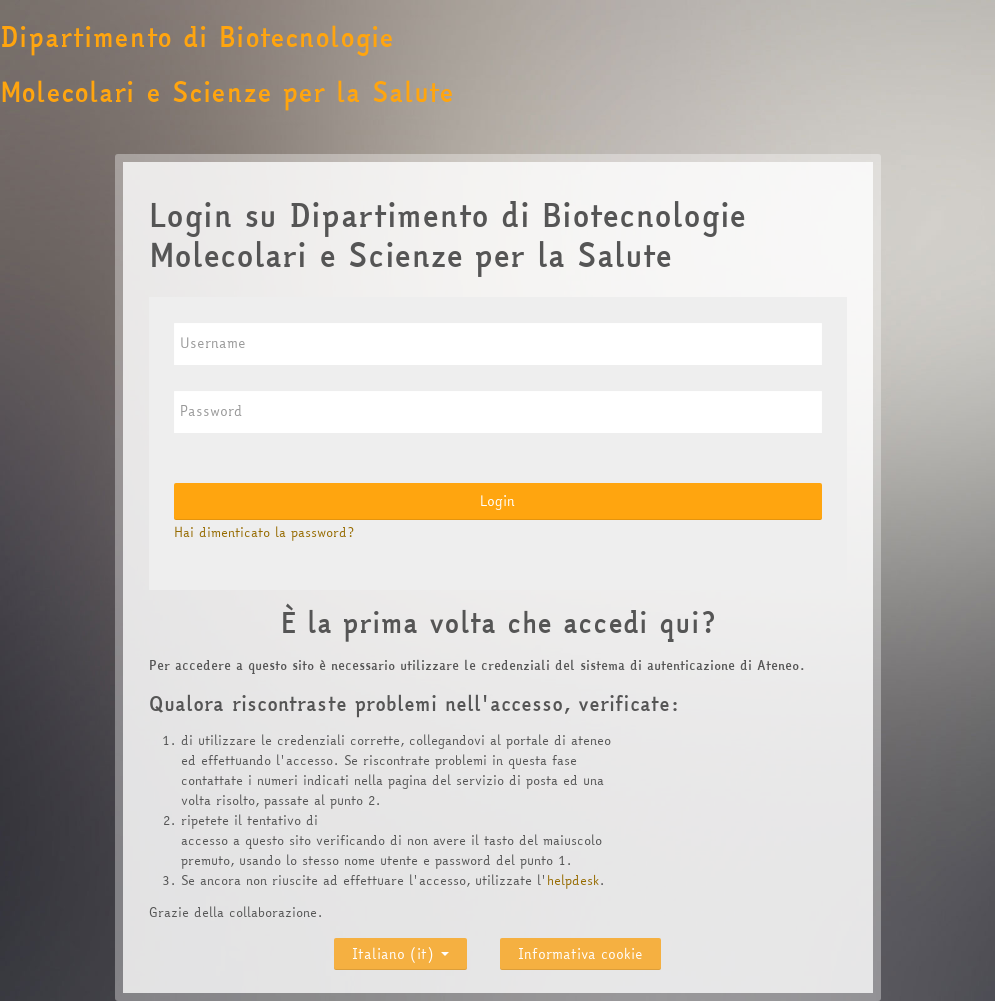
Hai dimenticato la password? (264, 532)
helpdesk (573, 880)
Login (497, 501)
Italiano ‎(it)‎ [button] (400, 949)
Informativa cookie (580, 954)
